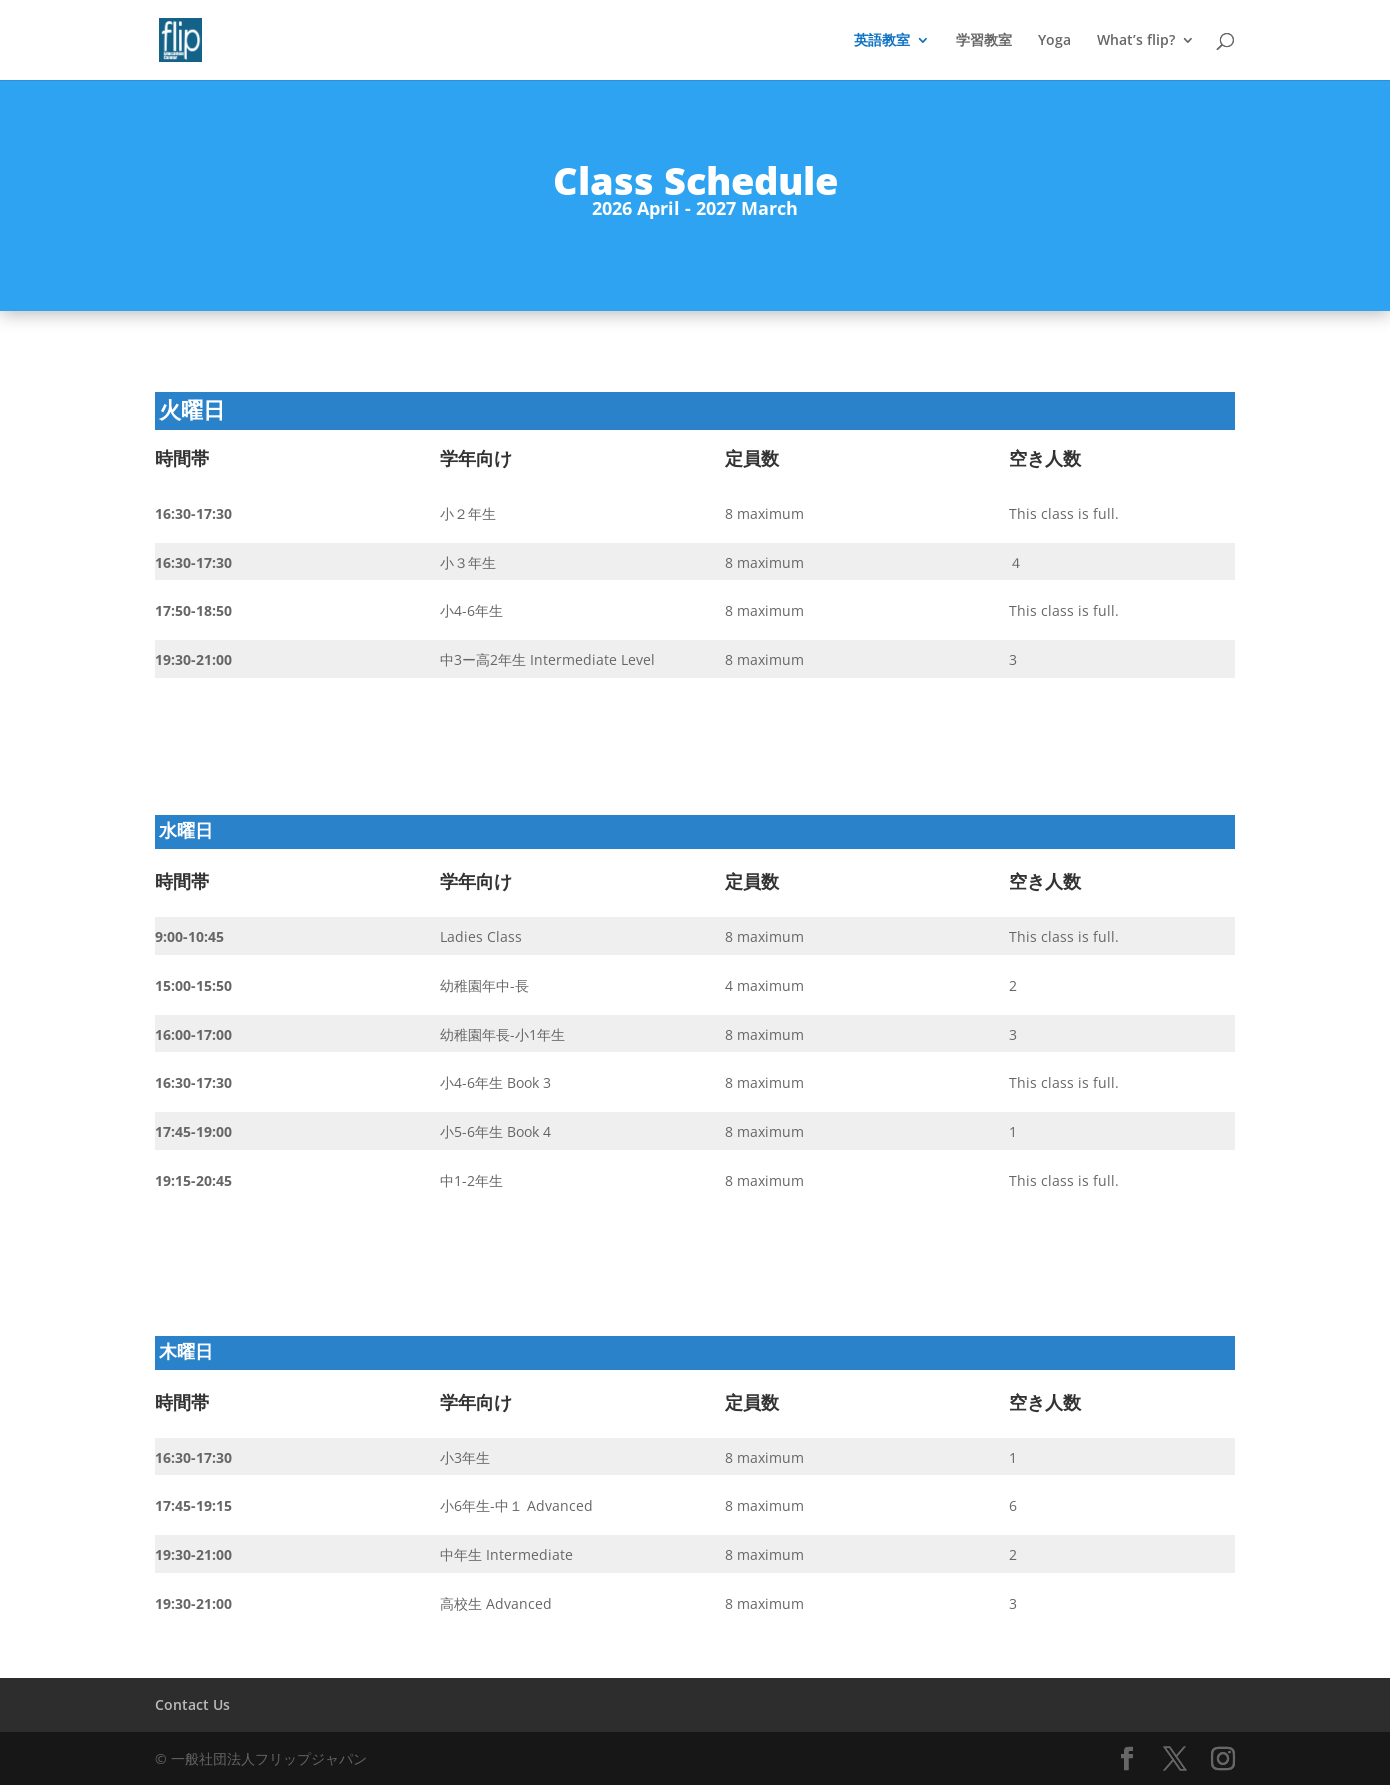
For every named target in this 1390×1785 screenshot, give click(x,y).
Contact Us (192, 1704)
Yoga (1054, 41)
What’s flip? (1136, 41)
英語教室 (882, 41)
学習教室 (984, 41)
